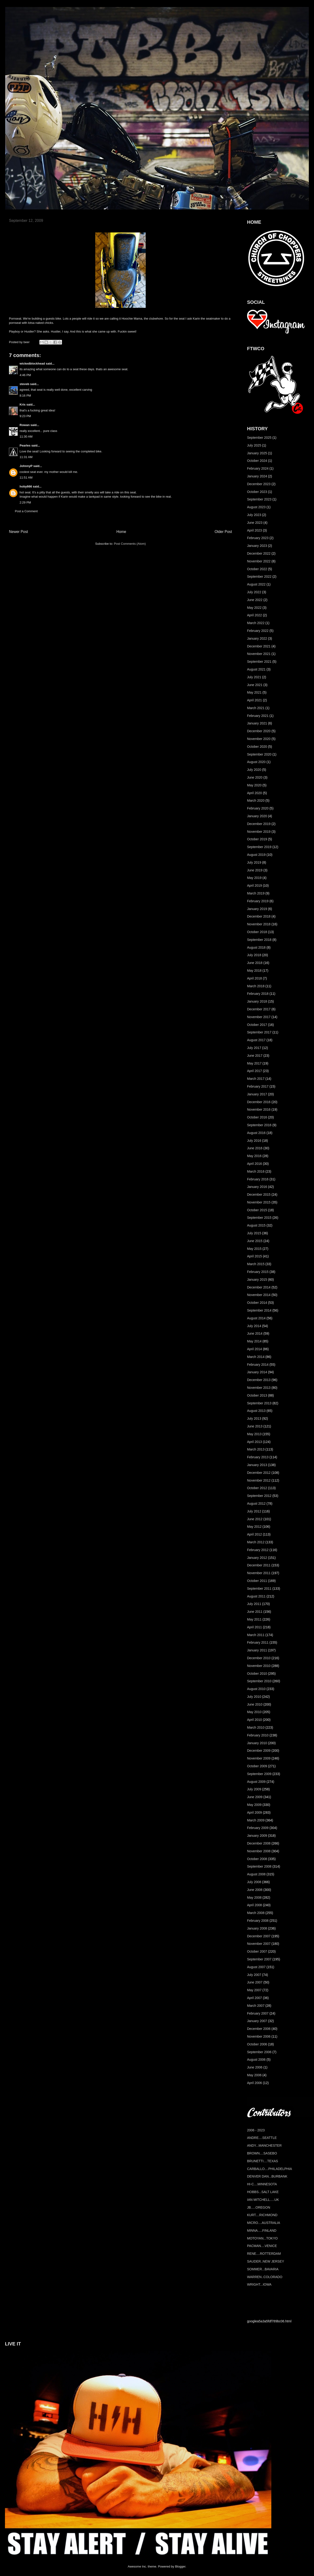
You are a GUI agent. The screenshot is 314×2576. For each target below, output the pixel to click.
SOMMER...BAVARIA (262, 2269)
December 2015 (259, 1194)
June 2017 (254, 1055)
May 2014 (254, 1341)
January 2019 (257, 909)
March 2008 (255, 1913)
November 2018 (259, 924)
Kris (22, 404)
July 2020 (254, 770)
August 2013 (256, 1411)
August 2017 (256, 1040)
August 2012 (256, 1503)
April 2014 (254, 1349)
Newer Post (18, 532)
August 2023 (256, 507)
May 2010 (254, 1712)
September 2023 (259, 499)
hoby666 (26, 486)
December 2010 (259, 1658)
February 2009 (258, 1828)
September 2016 (259, 1125)
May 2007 (254, 1990)
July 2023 (254, 515)
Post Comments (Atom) (130, 543)
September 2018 (259, 940)
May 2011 (254, 1619)
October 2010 (257, 1673)
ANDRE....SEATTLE (262, 2138)
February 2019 (258, 901)
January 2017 (257, 1094)
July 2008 (254, 1882)
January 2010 (257, 1743)
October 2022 (257, 569)
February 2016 (258, 1179)
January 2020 (257, 816)
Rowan (25, 425)
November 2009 (259, 1758)
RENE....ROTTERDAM (264, 2253)
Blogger (180, 2566)
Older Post (223, 532)
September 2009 (259, 1774)
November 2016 (259, 1109)
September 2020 (259, 754)
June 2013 (254, 1426)
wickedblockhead (32, 363)
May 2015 (254, 1249)
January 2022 (257, 638)
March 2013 (255, 1449)
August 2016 (256, 1133)
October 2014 (257, 1302)
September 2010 (259, 1681)
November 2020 (259, 739)
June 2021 (254, 685)
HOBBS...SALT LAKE (263, 2192)
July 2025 (254, 445)
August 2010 (256, 1689)
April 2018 (254, 978)
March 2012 (255, 1542)
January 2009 (257, 1835)
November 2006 (259, 2036)
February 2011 (258, 1642)
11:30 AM (26, 436)
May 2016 (254, 1156)
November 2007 (259, 1944)
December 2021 (259, 646)
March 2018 (255, 986)
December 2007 (259, 1936)
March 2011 (255, 1635)
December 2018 (259, 916)
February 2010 (258, 1735)
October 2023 (257, 492)
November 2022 (259, 561)
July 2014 (254, 1326)
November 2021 (259, 654)
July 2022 (254, 592)
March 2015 (255, 1264)
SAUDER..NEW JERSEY (265, 2261)
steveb (24, 384)
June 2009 (254, 1797)
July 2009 (254, 1789)
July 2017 (254, 1048)
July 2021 (254, 677)
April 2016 (254, 1164)
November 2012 (259, 1480)
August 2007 (256, 1967)
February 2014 (258, 1364)
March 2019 (255, 893)
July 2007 (254, 1975)
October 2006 (257, 2044)
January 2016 (257, 1187)
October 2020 (257, 746)
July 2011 (254, 1604)
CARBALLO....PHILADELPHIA (269, 2169)
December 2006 (259, 2029)
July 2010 (254, 1696)
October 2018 (257, 932)
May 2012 (254, 1526)
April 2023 (254, 530)
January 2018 (257, 1001)
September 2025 (259, 437)
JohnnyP (26, 466)
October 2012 (257, 1488)
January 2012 (257, 1558)
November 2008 (259, 1851)
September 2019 (259, 847)
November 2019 (259, 831)
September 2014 (259, 1310)
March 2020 (255, 800)
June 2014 (254, 1333)
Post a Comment (26, 511)
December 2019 (259, 824)
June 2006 (254, 2067)
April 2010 (254, 1720)
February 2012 (258, 1550)
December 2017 (259, 1009)
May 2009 (254, 1805)
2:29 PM (25, 502)
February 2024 (258, 468)
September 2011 (259, 1588)
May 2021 (254, 692)
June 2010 (254, 1704)
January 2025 (257, 453)
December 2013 (259, 1380)
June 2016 (254, 1148)
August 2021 (256, 669)
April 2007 (254, 1998)
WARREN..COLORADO (264, 2277)
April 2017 (254, 1071)
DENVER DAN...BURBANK (267, 2176)
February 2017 (258, 1086)
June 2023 (254, 522)
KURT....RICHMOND (262, 2215)
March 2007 (255, 2005)
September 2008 (259, 1866)
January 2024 (257, 476)
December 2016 (259, 1102)
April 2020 (254, 793)
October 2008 (257, 1859)
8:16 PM (25, 395)
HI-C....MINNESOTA (262, 2184)
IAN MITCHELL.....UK (263, 2200)
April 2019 (254, 885)
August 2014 (256, 1318)
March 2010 (255, 1727)
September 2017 (259, 1032)
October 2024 (257, 461)
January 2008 (257, 1928)
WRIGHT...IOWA (259, 2284)
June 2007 (254, 1982)
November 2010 (259, 1666)
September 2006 (259, 2052)
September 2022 (259, 576)
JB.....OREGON (258, 2207)
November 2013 (259, 1388)
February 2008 (258, 1920)
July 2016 (254, 1140)
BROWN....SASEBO (262, 2153)
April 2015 (254, 1256)
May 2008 (254, 1897)
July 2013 (254, 1418)
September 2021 (259, 661)
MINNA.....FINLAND (261, 2230)
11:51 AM (26, 477)
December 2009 (259, 1750)
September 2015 (259, 1217)
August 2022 (256, 584)
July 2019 (254, 862)
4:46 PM (25, 375)
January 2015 (257, 1279)
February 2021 (258, 716)
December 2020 (259, 731)
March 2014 (255, 1357)
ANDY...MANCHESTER (264, 2145)
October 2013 (257, 1395)
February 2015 (258, 1272)
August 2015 (256, 1225)
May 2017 (254, 1063)
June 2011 (254, 1611)
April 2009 (254, 1812)
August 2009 (256, 1782)
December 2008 (259, 1843)
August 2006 (256, 2059)
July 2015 (254, 1233)
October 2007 (257, 1951)
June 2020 (254, 777)
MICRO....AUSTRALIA (263, 2223)
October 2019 (257, 839)
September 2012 (259, 1496)
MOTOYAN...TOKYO (262, 2238)
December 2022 (259, 553)
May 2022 (254, 607)
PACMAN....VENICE (262, 2246)
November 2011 (259, 1573)
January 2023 (257, 546)
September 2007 (259, 1959)
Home (121, 532)
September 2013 (259, 1403)
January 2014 (257, 1372)
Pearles (25, 445)
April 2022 (254, 615)
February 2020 (258, 808)
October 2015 (257, 1210)
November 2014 (259, 1295)
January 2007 (257, 2021)
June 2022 (254, 600)
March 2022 (255, 623)
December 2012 (259, 1473)
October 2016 (257, 1117)
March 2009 (255, 1820)
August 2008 (256, 1874)
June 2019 (254, 870)
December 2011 (259, 1565)
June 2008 (254, 1890)
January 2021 (257, 723)
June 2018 (254, 963)
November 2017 (259, 1017)
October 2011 (257, 1581)
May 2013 (254, 1434)
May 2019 (254, 878)
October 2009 (257, 1766)
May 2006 (254, 2075)
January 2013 (257, 1465)
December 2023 (259, 484)
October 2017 (257, 1025)
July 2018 (254, 955)
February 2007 (258, 2013)
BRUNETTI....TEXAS (262, 2161)
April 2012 (254, 1534)
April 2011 (254, 1627)
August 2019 (256, 855)
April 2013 (254, 1442)
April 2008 (254, 1905)
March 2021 (255, 708)
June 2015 (254, 1241)
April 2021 (254, 700)
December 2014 (259, 1287)
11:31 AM (26, 457)
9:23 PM (25, 416)
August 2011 (256, 1596)
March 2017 (255, 1079)
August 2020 (256, 762)
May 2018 (254, 970)
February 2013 (258, 1457)
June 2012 (254, 1519)
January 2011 (257, 1650)
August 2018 (256, 947)
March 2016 (255, 1171)
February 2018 (258, 993)
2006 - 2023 (256, 2130)
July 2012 (254, 1511)
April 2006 (254, 2083)
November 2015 (259, 1202)
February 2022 (258, 631)
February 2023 (258, 538)
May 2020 (254, 785)
